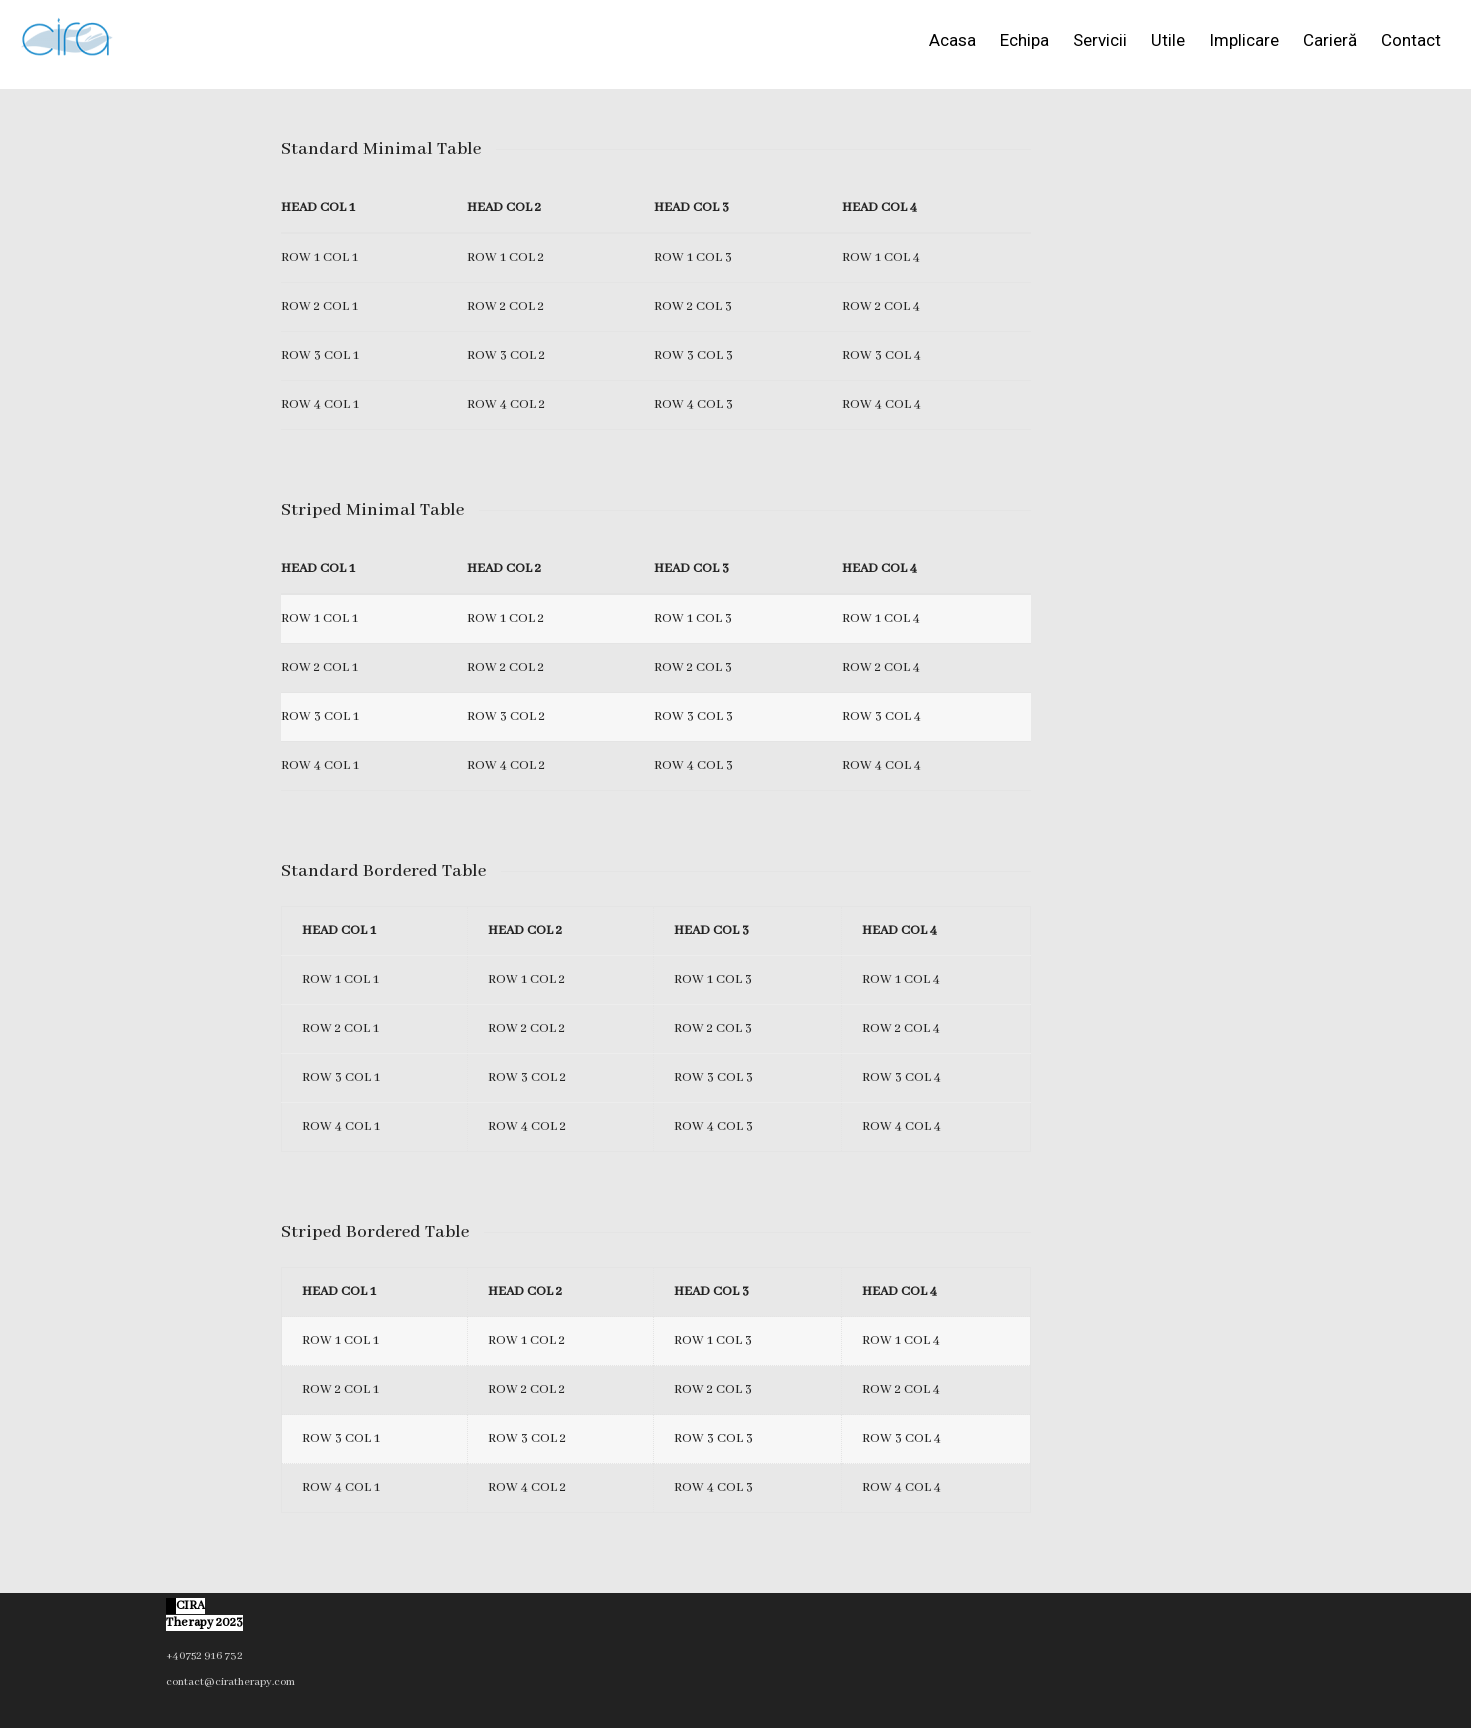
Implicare (1244, 40)
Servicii (1100, 40)
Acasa (952, 40)
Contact (1411, 40)
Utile (1168, 40)
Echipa (1024, 40)
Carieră (1330, 40)
